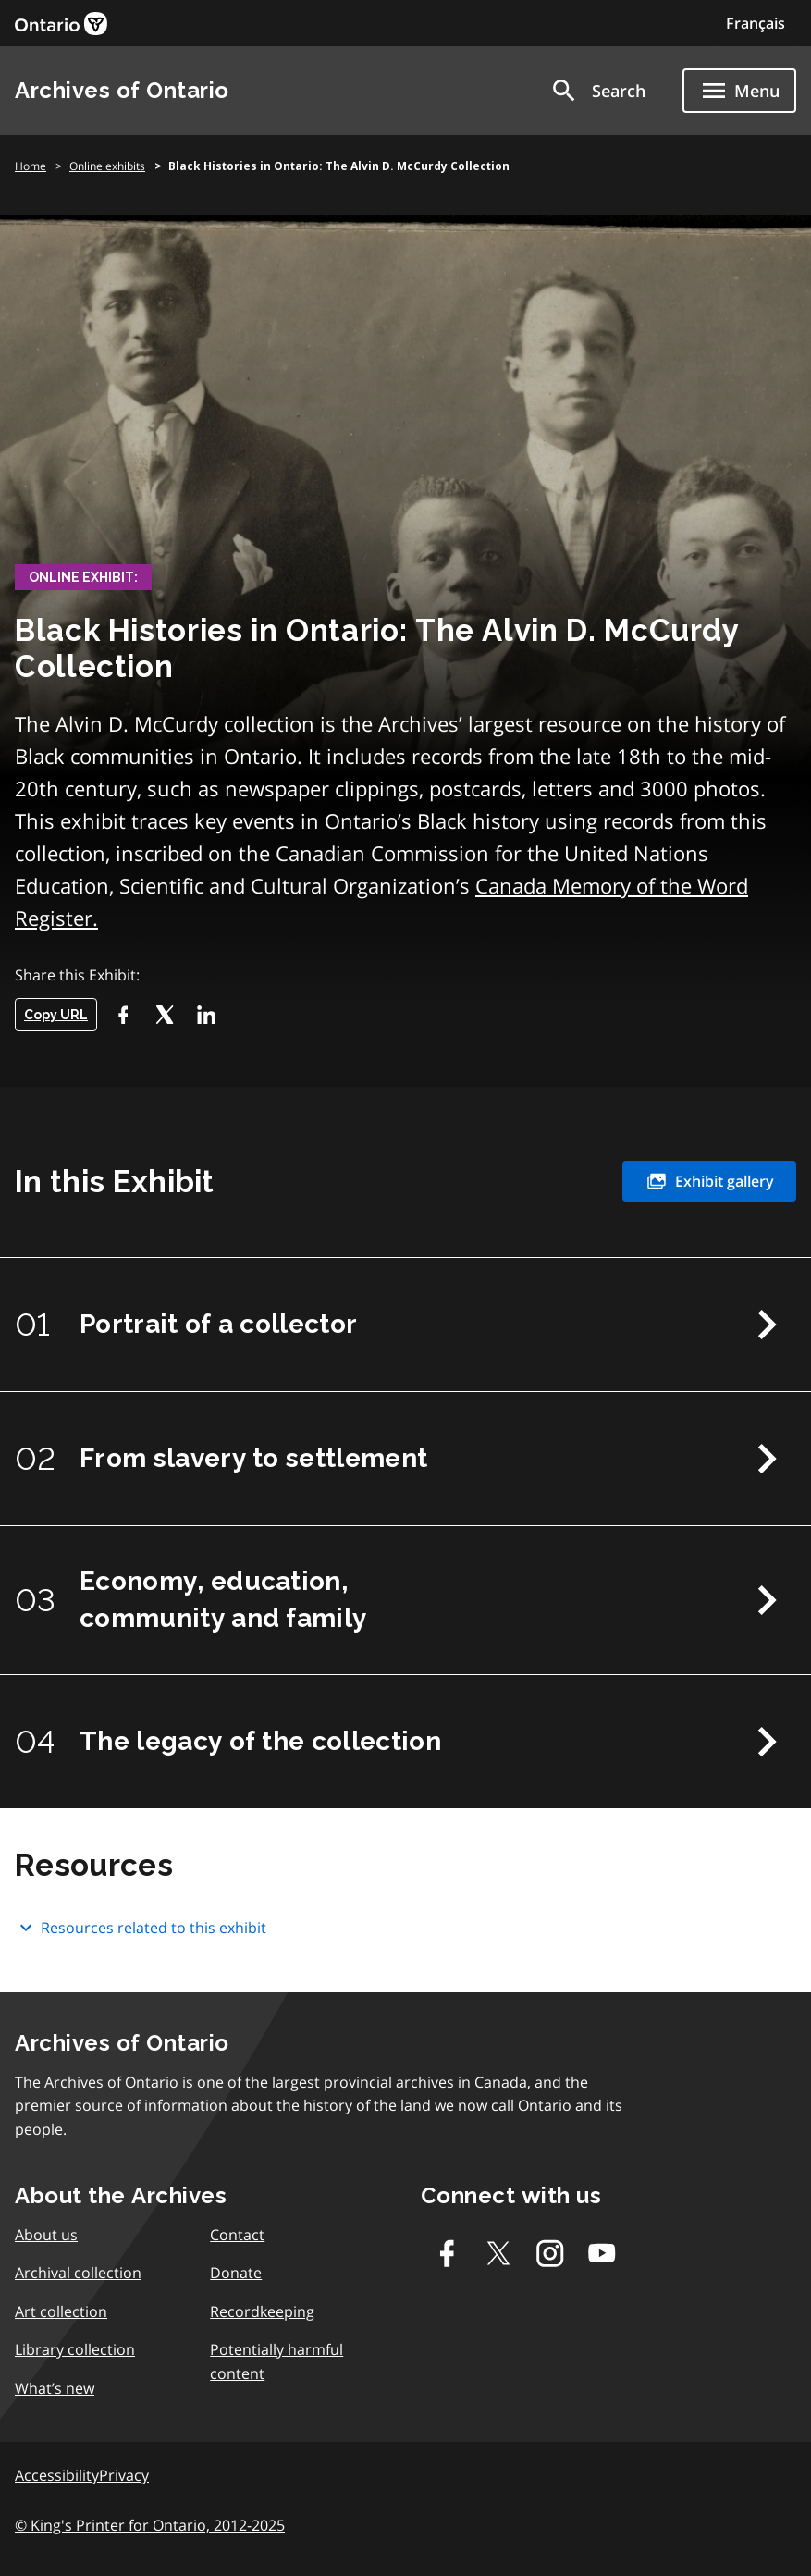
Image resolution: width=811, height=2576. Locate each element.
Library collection (75, 2349)
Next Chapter (767, 1324)
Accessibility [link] (57, 2475)
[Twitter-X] (164, 1015)
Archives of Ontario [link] (122, 90)
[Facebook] (122, 1015)
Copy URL (56, 1014)
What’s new (54, 2388)
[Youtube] (602, 2253)
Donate (236, 2272)
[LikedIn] (206, 1015)
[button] (597, 90)
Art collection (61, 2311)
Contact (237, 2235)
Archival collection (78, 2272)
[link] (61, 23)
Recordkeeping (262, 2311)
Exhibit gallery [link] (709, 1181)
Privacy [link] (124, 2475)
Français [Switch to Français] (755, 23)
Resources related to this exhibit (140, 1928)
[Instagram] (550, 2253)
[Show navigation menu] (739, 90)
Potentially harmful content (276, 2361)
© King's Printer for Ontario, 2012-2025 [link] (150, 2525)
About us (46, 2235)
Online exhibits (107, 166)
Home (30, 166)
